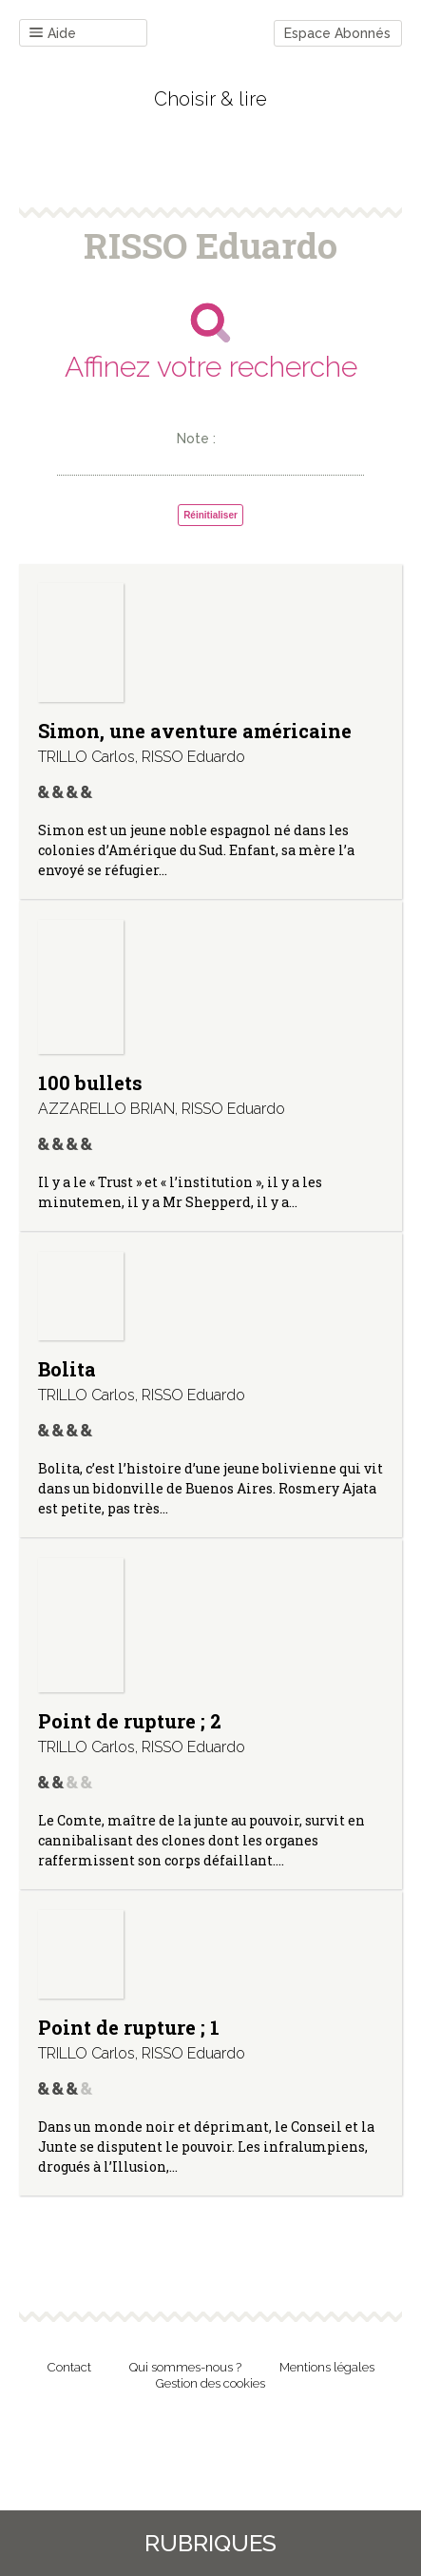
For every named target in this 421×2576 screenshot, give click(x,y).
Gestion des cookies (210, 2383)
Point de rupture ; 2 (129, 1720)
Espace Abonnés (337, 33)
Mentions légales (326, 2367)
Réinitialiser (210, 515)
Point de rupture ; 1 (129, 2027)
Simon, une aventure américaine (195, 730)
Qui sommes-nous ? (185, 2367)
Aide (52, 34)
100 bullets (90, 1082)
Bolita (67, 1368)
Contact (69, 2367)
